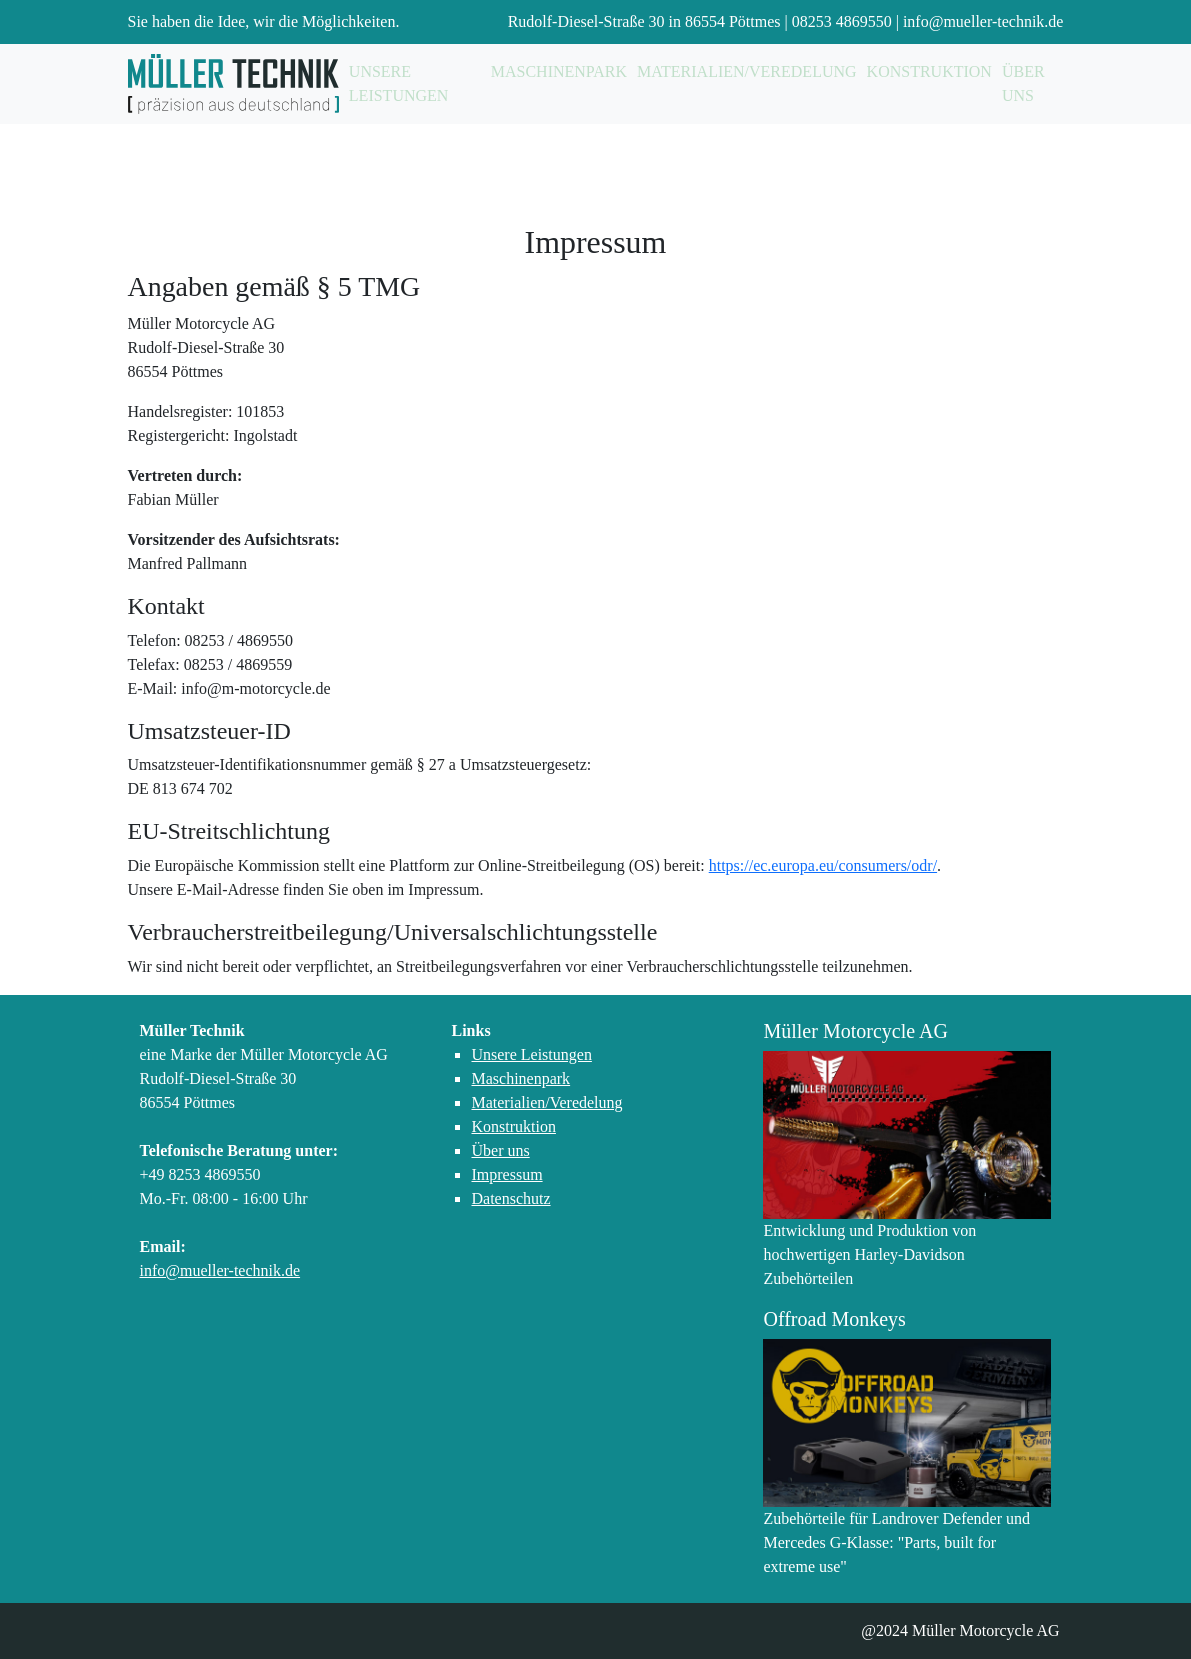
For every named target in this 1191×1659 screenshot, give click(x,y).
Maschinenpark (559, 71)
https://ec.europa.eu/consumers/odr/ (823, 865)
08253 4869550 (842, 21)
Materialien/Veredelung (747, 71)
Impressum (506, 1174)
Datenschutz (510, 1198)
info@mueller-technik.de (983, 21)
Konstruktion (929, 71)
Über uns (1023, 83)
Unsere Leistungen (399, 83)
